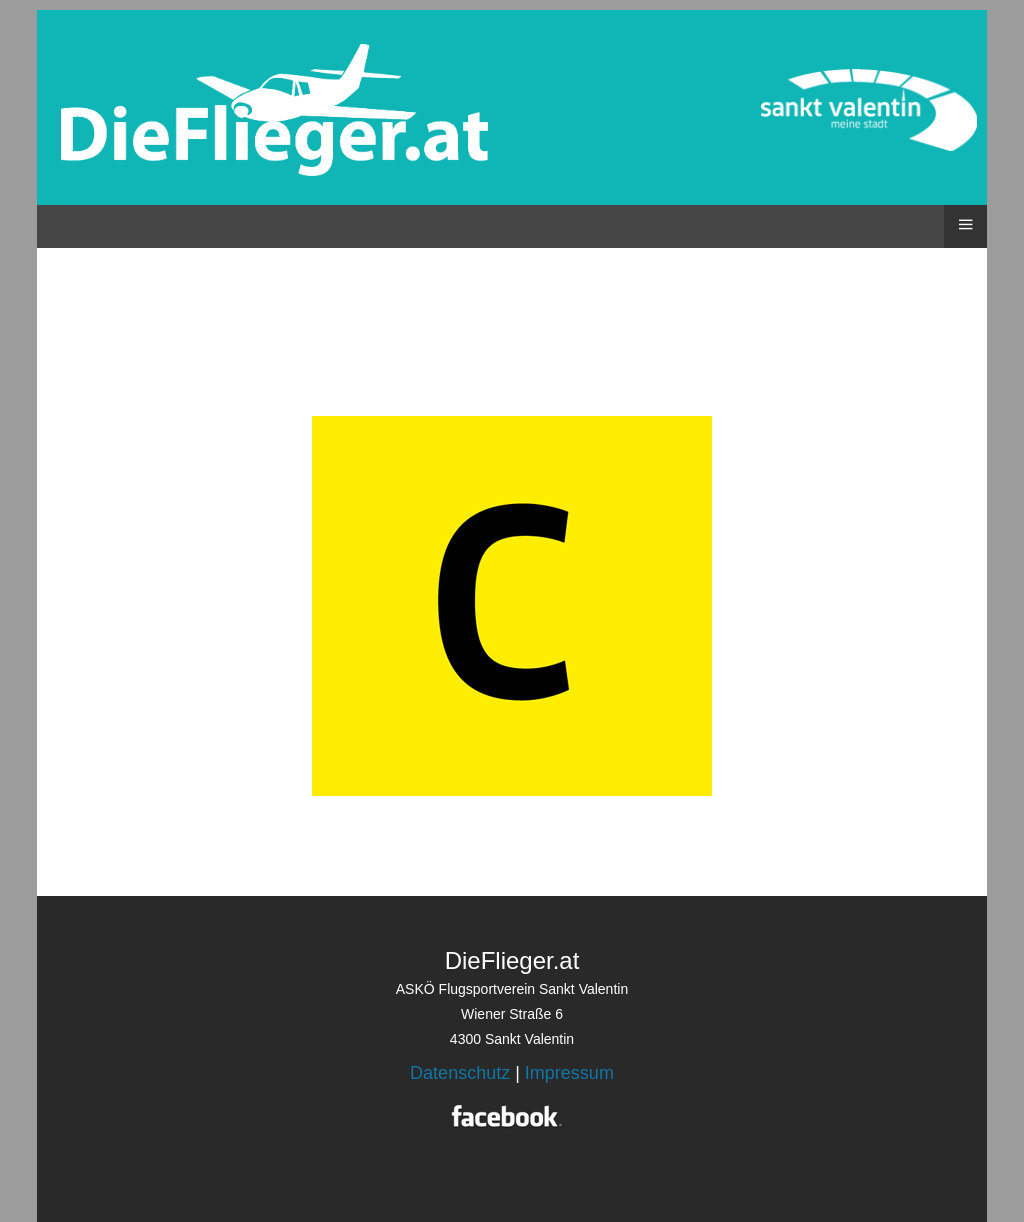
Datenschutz (460, 1073)
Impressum (569, 1073)
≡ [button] (965, 224)
